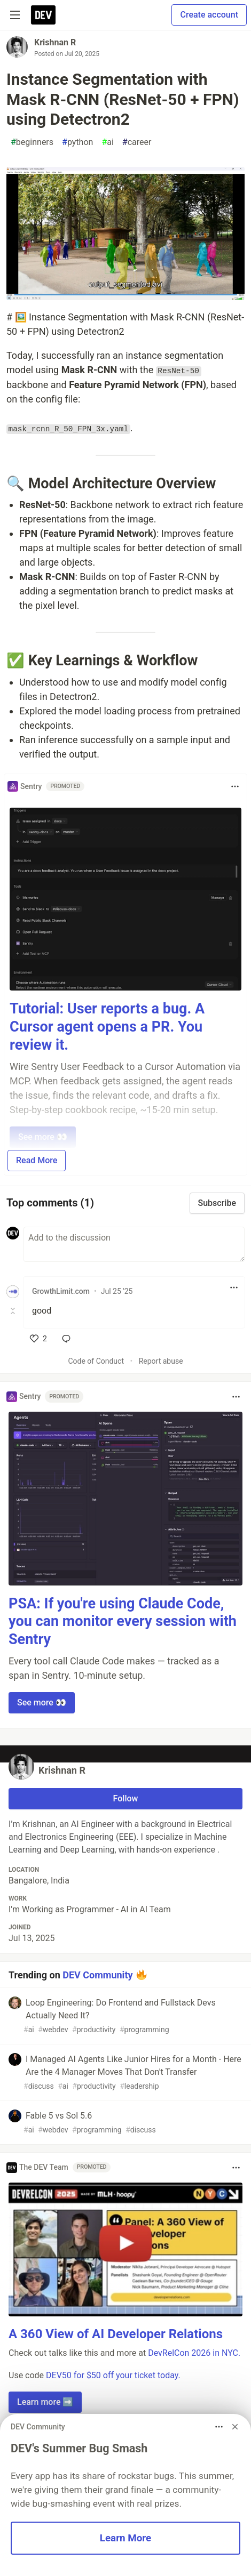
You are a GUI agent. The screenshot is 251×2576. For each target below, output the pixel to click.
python (77, 142)
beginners (32, 142)
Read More (36, 1160)
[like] (38, 1338)
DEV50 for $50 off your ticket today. (113, 2375)
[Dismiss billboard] (235, 2426)
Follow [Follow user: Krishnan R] (125, 1798)
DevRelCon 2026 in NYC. (194, 2353)
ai (107, 142)
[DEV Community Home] (43, 15)
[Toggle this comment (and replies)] (13, 1310)
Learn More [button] (125, 2538)
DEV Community (97, 1974)
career (137, 142)
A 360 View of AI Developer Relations (116, 2334)
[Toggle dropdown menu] (235, 786)
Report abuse (161, 1361)
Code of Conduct (96, 1361)
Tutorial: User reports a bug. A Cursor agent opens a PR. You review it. (107, 1026)
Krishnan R (55, 42)
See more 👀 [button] (41, 1702)
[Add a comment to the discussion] (134, 1244)
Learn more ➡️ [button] (45, 2402)
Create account (209, 15)
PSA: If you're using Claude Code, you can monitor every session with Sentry (123, 1621)
